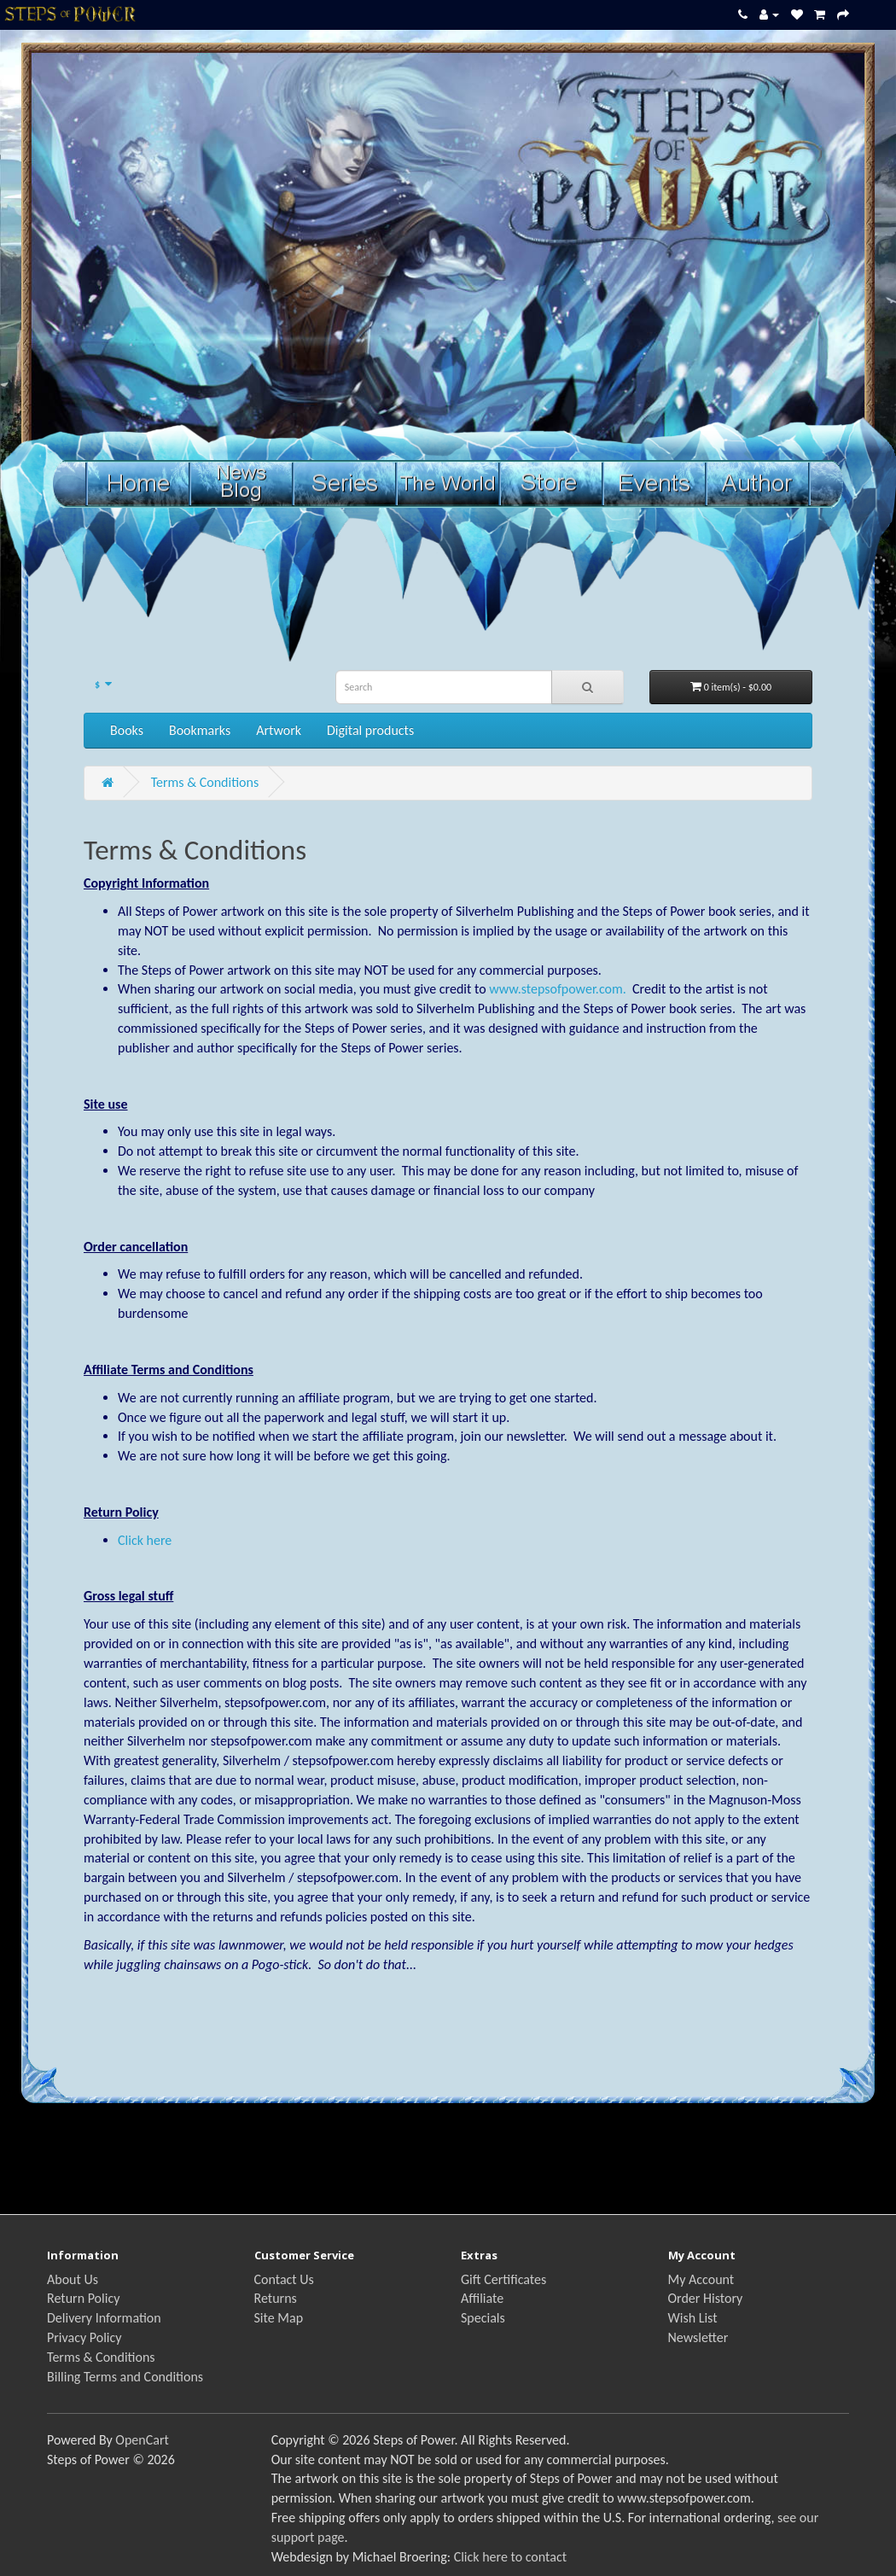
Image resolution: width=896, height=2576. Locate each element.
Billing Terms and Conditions (125, 2377)
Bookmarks (199, 730)
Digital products (370, 730)
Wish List (693, 2318)
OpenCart (142, 2440)
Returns (275, 2298)
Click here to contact (510, 2557)
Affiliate (482, 2298)
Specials (483, 2318)
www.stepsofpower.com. (557, 989)
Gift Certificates (503, 2279)
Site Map (279, 2318)
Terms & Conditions (205, 782)
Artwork (278, 730)
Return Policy (83, 2298)
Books (126, 730)
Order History (705, 2298)
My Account (701, 2279)
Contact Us (284, 2279)
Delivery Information (104, 2318)
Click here (145, 1540)
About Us (72, 2279)
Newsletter (698, 2337)
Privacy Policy (84, 2337)
